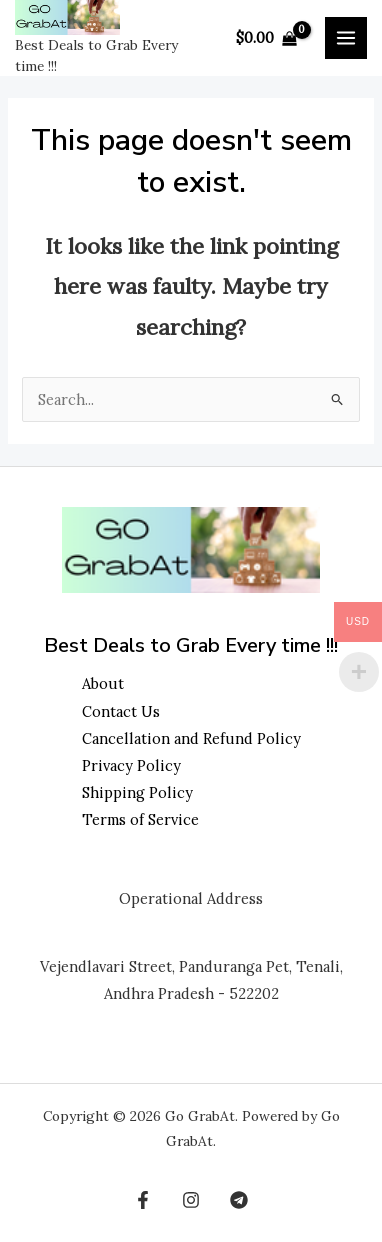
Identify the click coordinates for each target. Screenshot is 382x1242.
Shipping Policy (137, 792)
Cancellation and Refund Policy (191, 738)
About (103, 683)
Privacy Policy (131, 765)
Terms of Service (140, 819)
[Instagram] (191, 1200)
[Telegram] (239, 1200)
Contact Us (121, 711)
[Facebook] (143, 1200)
